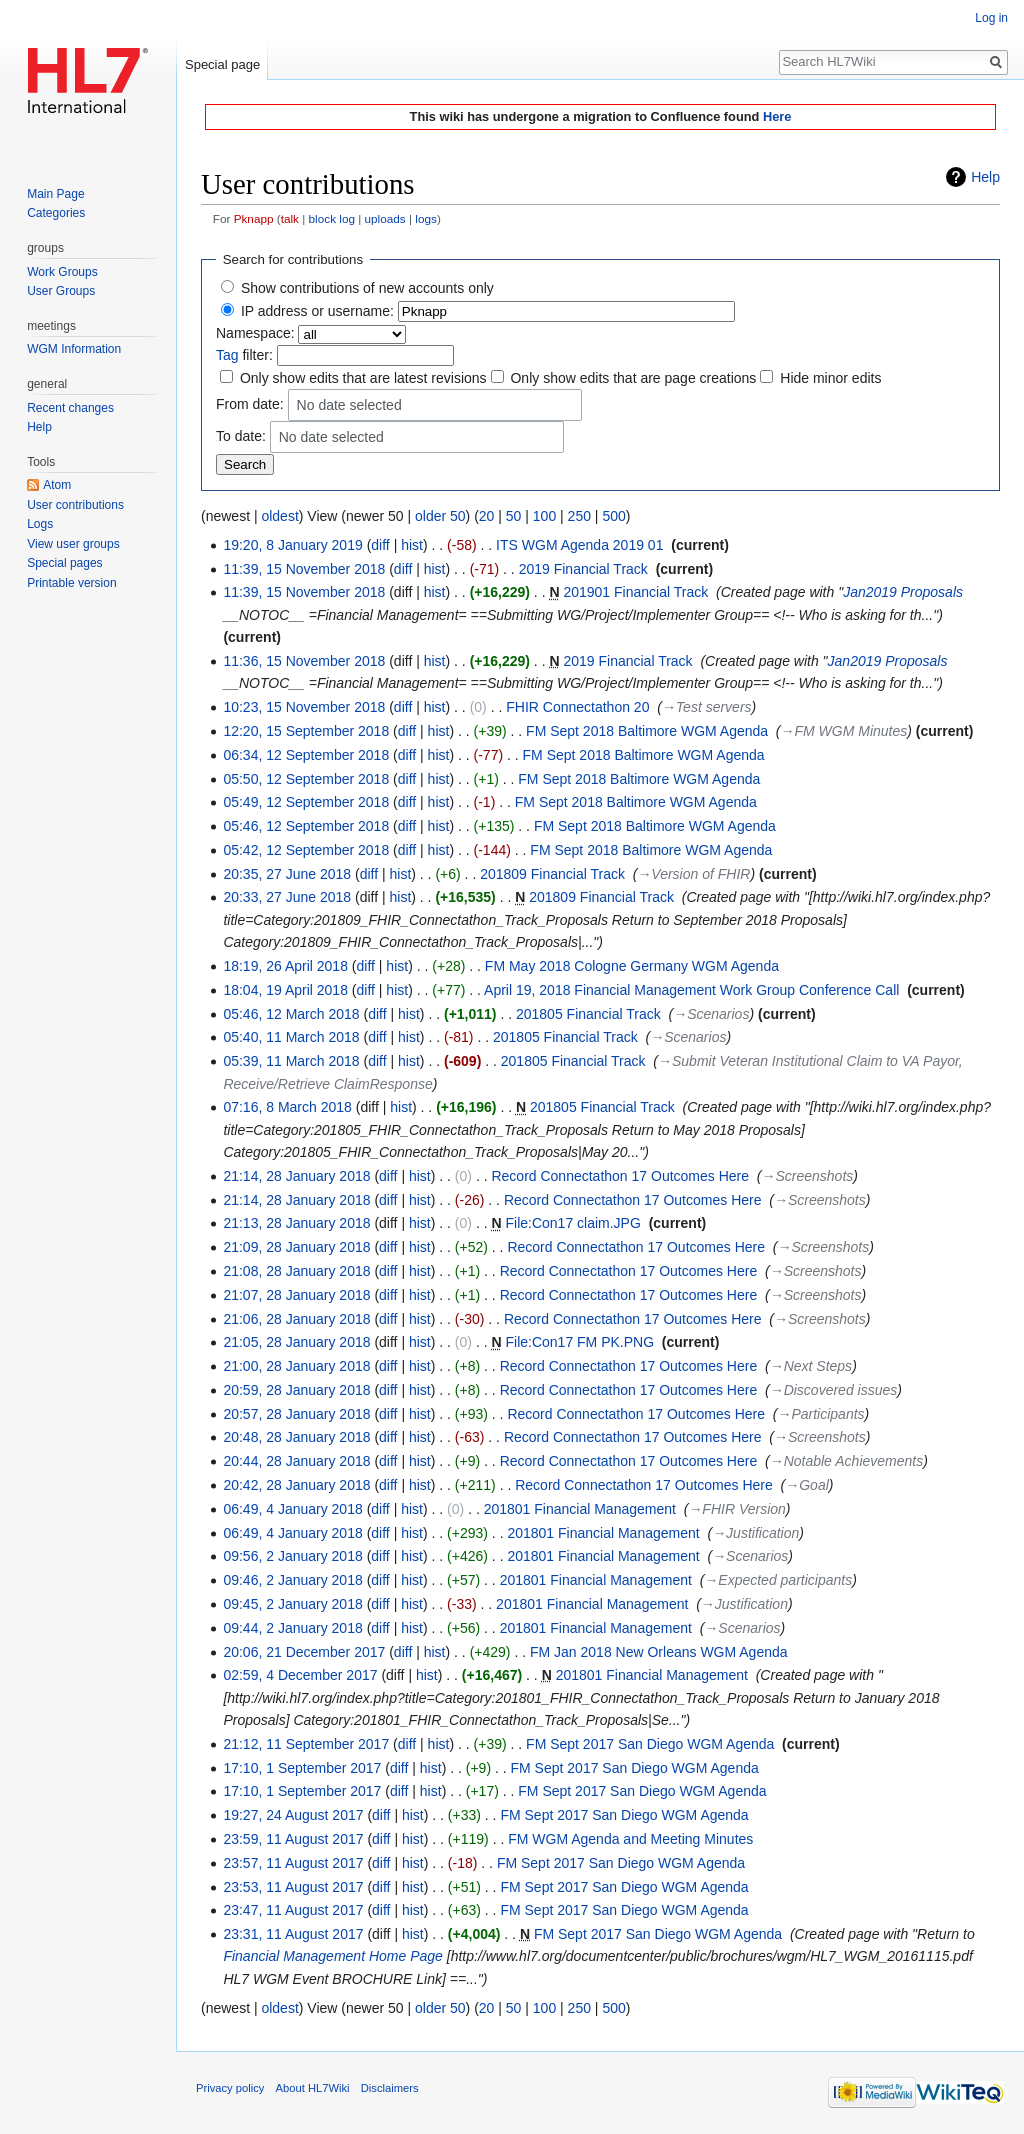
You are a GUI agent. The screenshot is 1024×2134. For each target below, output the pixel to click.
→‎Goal (807, 1485)
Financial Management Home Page (332, 1956)
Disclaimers (390, 2088)
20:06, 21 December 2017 (304, 1652)
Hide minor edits (830, 378)
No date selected (349, 405)
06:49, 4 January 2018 (292, 1509)
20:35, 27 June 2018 (287, 874)
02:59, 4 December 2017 (300, 1675)
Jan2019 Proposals (903, 592)
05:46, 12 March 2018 (291, 1014)
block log (332, 218)
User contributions (75, 505)
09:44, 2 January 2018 (292, 1628)
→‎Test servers (707, 707)
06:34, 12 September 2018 (306, 755)
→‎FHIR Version (736, 1509)
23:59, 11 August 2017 (293, 1839)
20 (487, 516)
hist (412, 545)
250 (579, 516)
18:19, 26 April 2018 (285, 966)
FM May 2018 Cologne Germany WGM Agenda (632, 966)
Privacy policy (230, 2088)
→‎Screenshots (808, 1176)
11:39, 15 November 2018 (304, 569)
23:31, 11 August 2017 (293, 1934)
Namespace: (255, 333)
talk (290, 218)
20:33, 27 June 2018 (287, 897)
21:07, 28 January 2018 (296, 1295)
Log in (991, 18)
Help (985, 177)
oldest (279, 516)
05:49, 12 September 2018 (306, 802)
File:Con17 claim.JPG (572, 1223)
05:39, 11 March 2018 (291, 1061)
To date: (241, 436)
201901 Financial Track (635, 592)
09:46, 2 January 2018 (292, 1580)
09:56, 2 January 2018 (292, 1556)
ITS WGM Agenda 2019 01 (579, 545)
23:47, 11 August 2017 (293, 1910)
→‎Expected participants (778, 1580)
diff (380, 545)
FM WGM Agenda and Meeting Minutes (630, 1839)
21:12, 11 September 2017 (306, 1744)
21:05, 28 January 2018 (296, 1342)
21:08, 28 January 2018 (296, 1271)
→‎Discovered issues (834, 1390)
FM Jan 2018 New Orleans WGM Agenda (659, 1652)
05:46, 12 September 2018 (306, 826)
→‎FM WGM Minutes (844, 731)
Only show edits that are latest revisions (363, 378)
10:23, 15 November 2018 (304, 707)
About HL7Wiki (313, 2088)
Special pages (64, 563)
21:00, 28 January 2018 (296, 1366)
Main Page (55, 194)
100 (544, 516)
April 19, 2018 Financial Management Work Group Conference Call (691, 990)
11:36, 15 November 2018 (304, 661)
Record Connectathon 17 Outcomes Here (620, 1176)
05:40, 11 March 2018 (291, 1037)
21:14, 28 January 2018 (296, 1176)
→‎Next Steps (811, 1366)
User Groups (61, 291)
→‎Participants (820, 1414)
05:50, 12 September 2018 (306, 779)
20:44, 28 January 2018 (296, 1461)
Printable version (71, 583)
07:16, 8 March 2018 (287, 1107)
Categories (56, 213)
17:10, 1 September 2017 (302, 1768)
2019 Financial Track (583, 569)
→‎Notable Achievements (847, 1461)
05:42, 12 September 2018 (306, 850)
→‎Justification (755, 1533)
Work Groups (62, 272)
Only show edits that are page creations (633, 378)
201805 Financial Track (588, 1014)
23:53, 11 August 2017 (293, 1887)
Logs (40, 524)
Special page (222, 64)
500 (613, 516)
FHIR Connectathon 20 (577, 707)
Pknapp (254, 218)
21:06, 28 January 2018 (296, 1319)
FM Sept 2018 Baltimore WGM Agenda (647, 731)
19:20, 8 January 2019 (292, 545)
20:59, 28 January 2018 (296, 1390)
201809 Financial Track (552, 874)
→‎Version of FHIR (693, 874)
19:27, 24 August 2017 (293, 1815)
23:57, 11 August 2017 (293, 1863)
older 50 (440, 516)
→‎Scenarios (711, 1014)
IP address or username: (317, 311)
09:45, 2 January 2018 (292, 1604)
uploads (385, 218)
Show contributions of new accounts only (367, 288)
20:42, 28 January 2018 (296, 1485)
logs (426, 218)
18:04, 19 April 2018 (285, 990)
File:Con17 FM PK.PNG (579, 1342)
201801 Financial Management (580, 1509)
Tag (227, 355)
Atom (57, 485)
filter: (244, 355)
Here (777, 116)
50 (514, 516)
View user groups (73, 544)
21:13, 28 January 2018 (296, 1223)
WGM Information (74, 349)
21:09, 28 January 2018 (296, 1247)
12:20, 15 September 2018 (306, 731)
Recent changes (70, 408)
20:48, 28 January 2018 (296, 1437)
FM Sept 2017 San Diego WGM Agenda (650, 1744)
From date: (250, 404)
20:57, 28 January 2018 (296, 1414)
